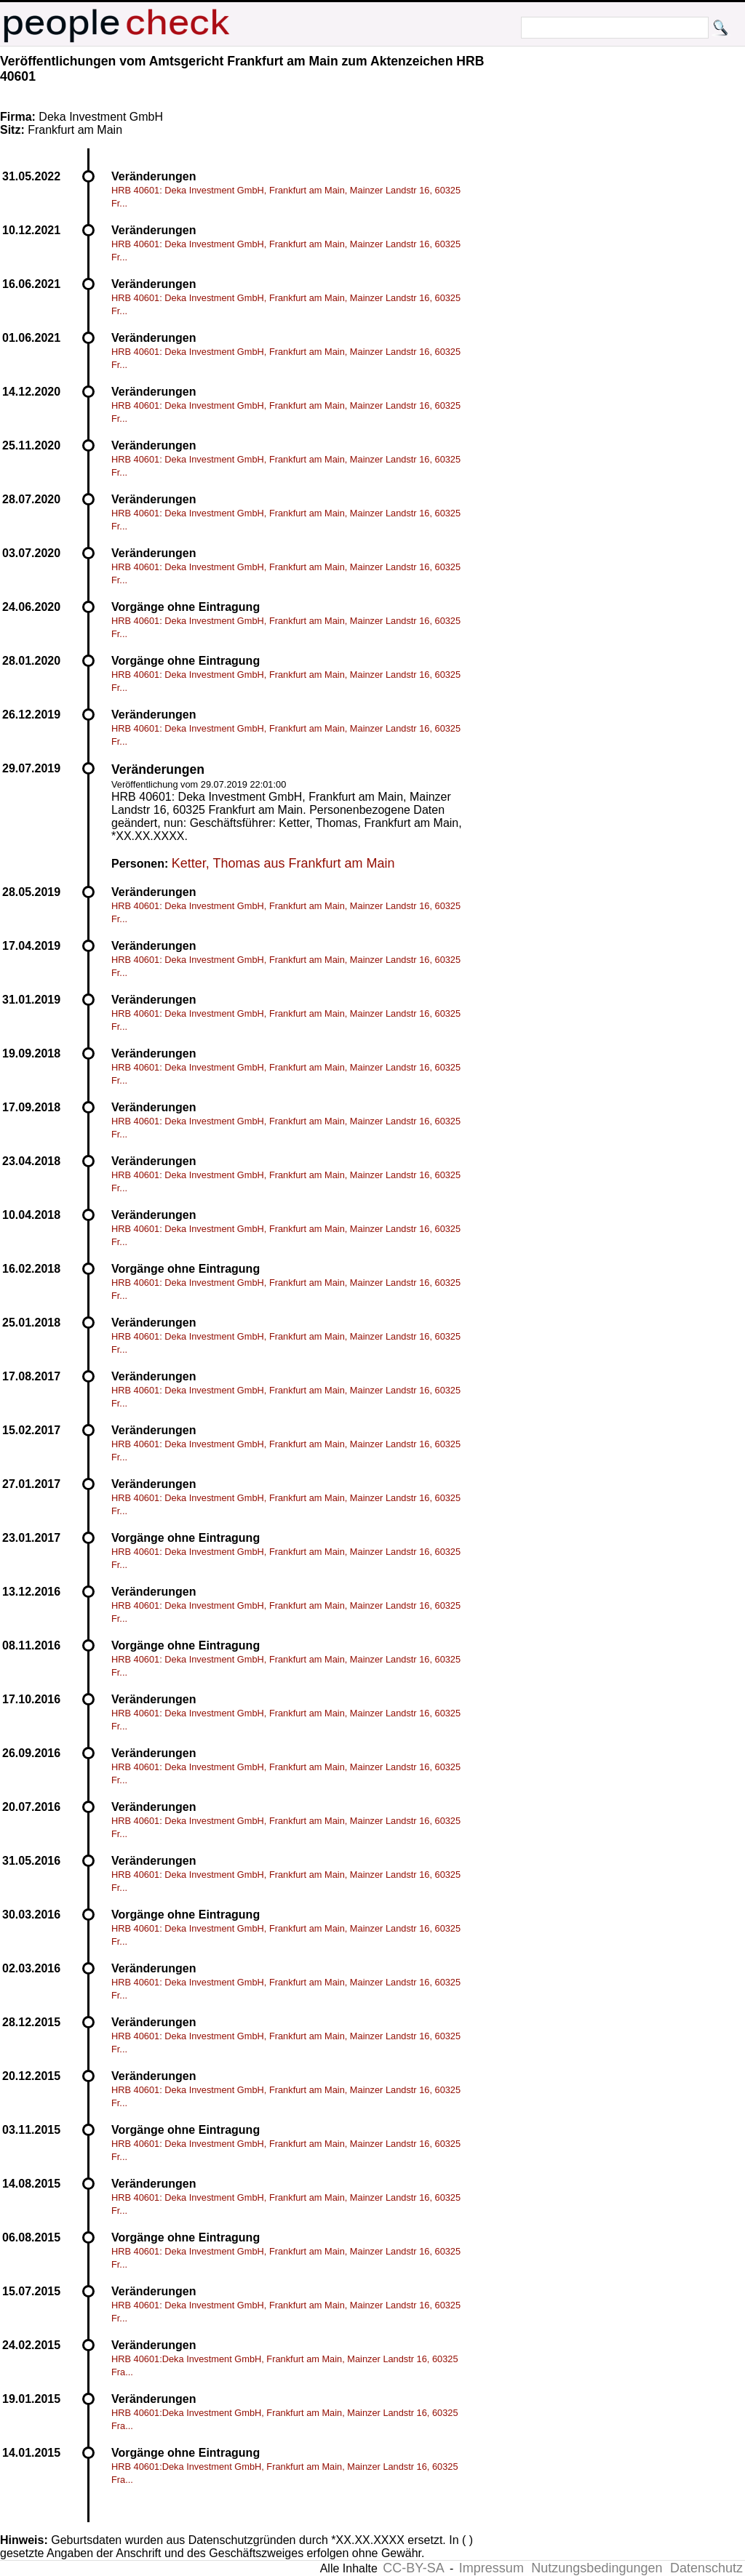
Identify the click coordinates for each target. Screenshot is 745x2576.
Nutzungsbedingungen (596, 2568)
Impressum (491, 2568)
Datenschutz (706, 2568)
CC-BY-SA (413, 2568)
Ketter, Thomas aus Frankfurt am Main (283, 863)
